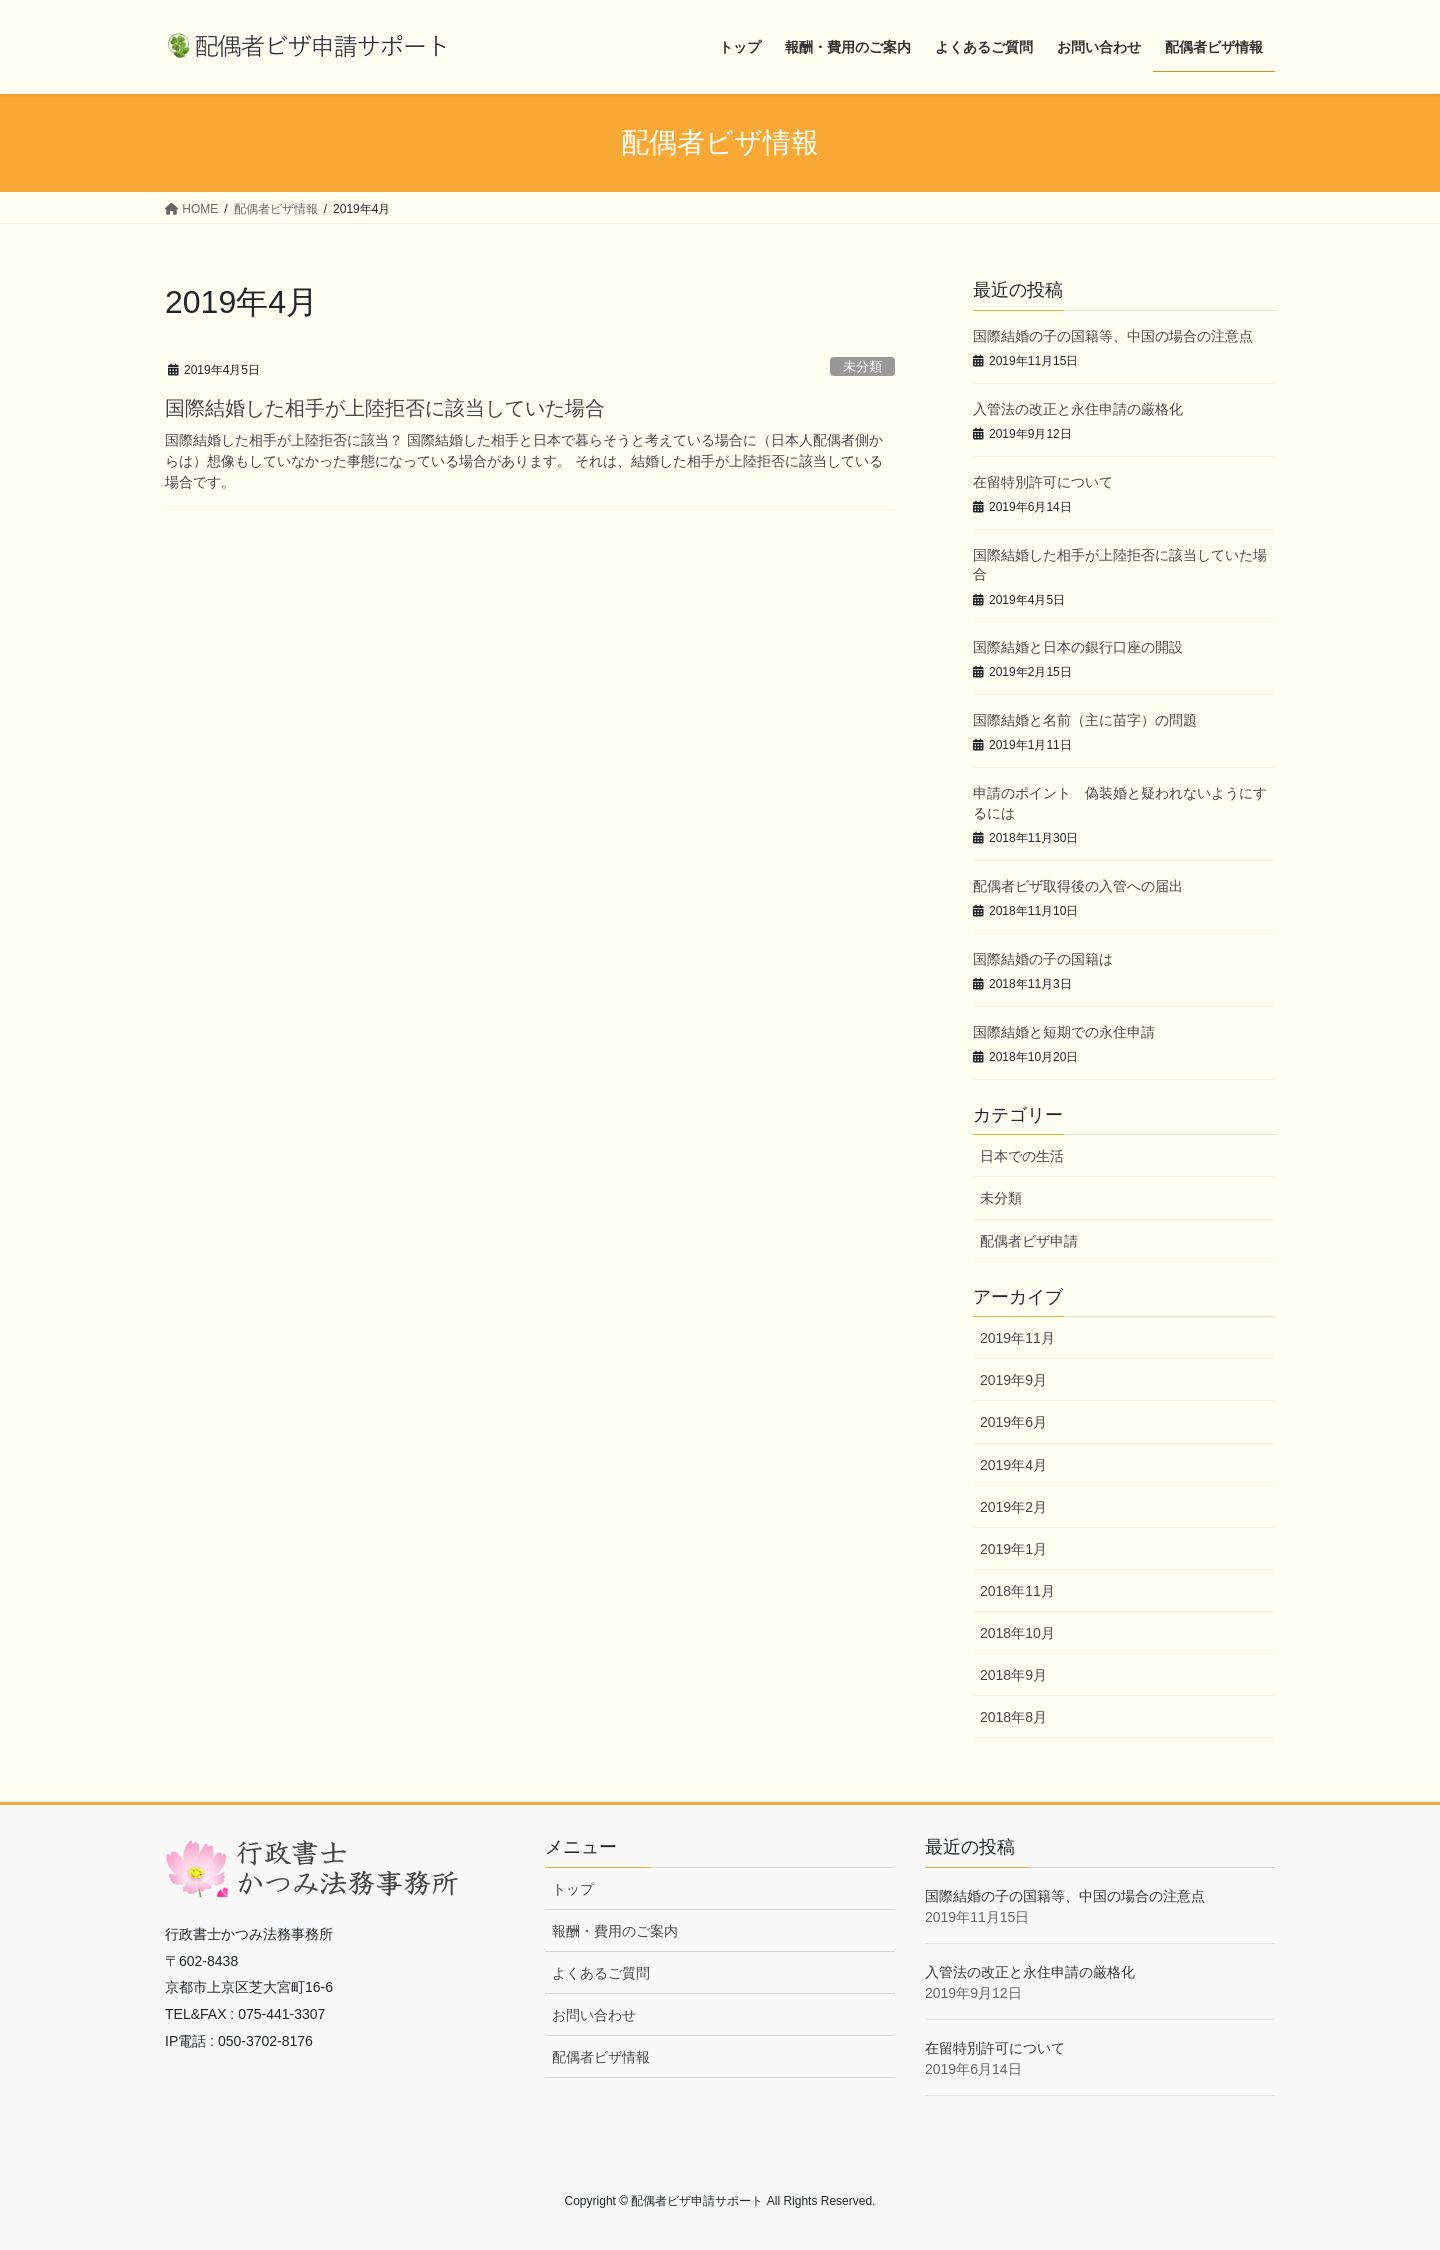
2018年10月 (1017, 1633)
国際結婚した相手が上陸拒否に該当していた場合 (385, 408)
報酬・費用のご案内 (615, 1931)
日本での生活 (1022, 1156)
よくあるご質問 (601, 1973)
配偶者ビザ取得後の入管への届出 (1078, 886)
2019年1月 (1013, 1549)
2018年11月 (1017, 1591)
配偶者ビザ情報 (601, 2057)
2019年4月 (1013, 1465)
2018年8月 (1013, 1717)
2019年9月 (1013, 1380)
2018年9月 (1013, 1675)
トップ (573, 1889)
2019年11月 (1017, 1338)
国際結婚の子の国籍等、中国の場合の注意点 (1113, 336)
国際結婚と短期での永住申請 (1064, 1032)
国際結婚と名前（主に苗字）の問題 (1085, 720)
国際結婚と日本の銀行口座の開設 (1078, 647)
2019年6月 (1013, 1422)
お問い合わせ (594, 2015)
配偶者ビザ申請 (1029, 1241)
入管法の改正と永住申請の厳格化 (1078, 409)
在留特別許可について (1043, 482)
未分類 (862, 366)
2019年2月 (1013, 1507)
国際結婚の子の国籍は (1043, 959)
